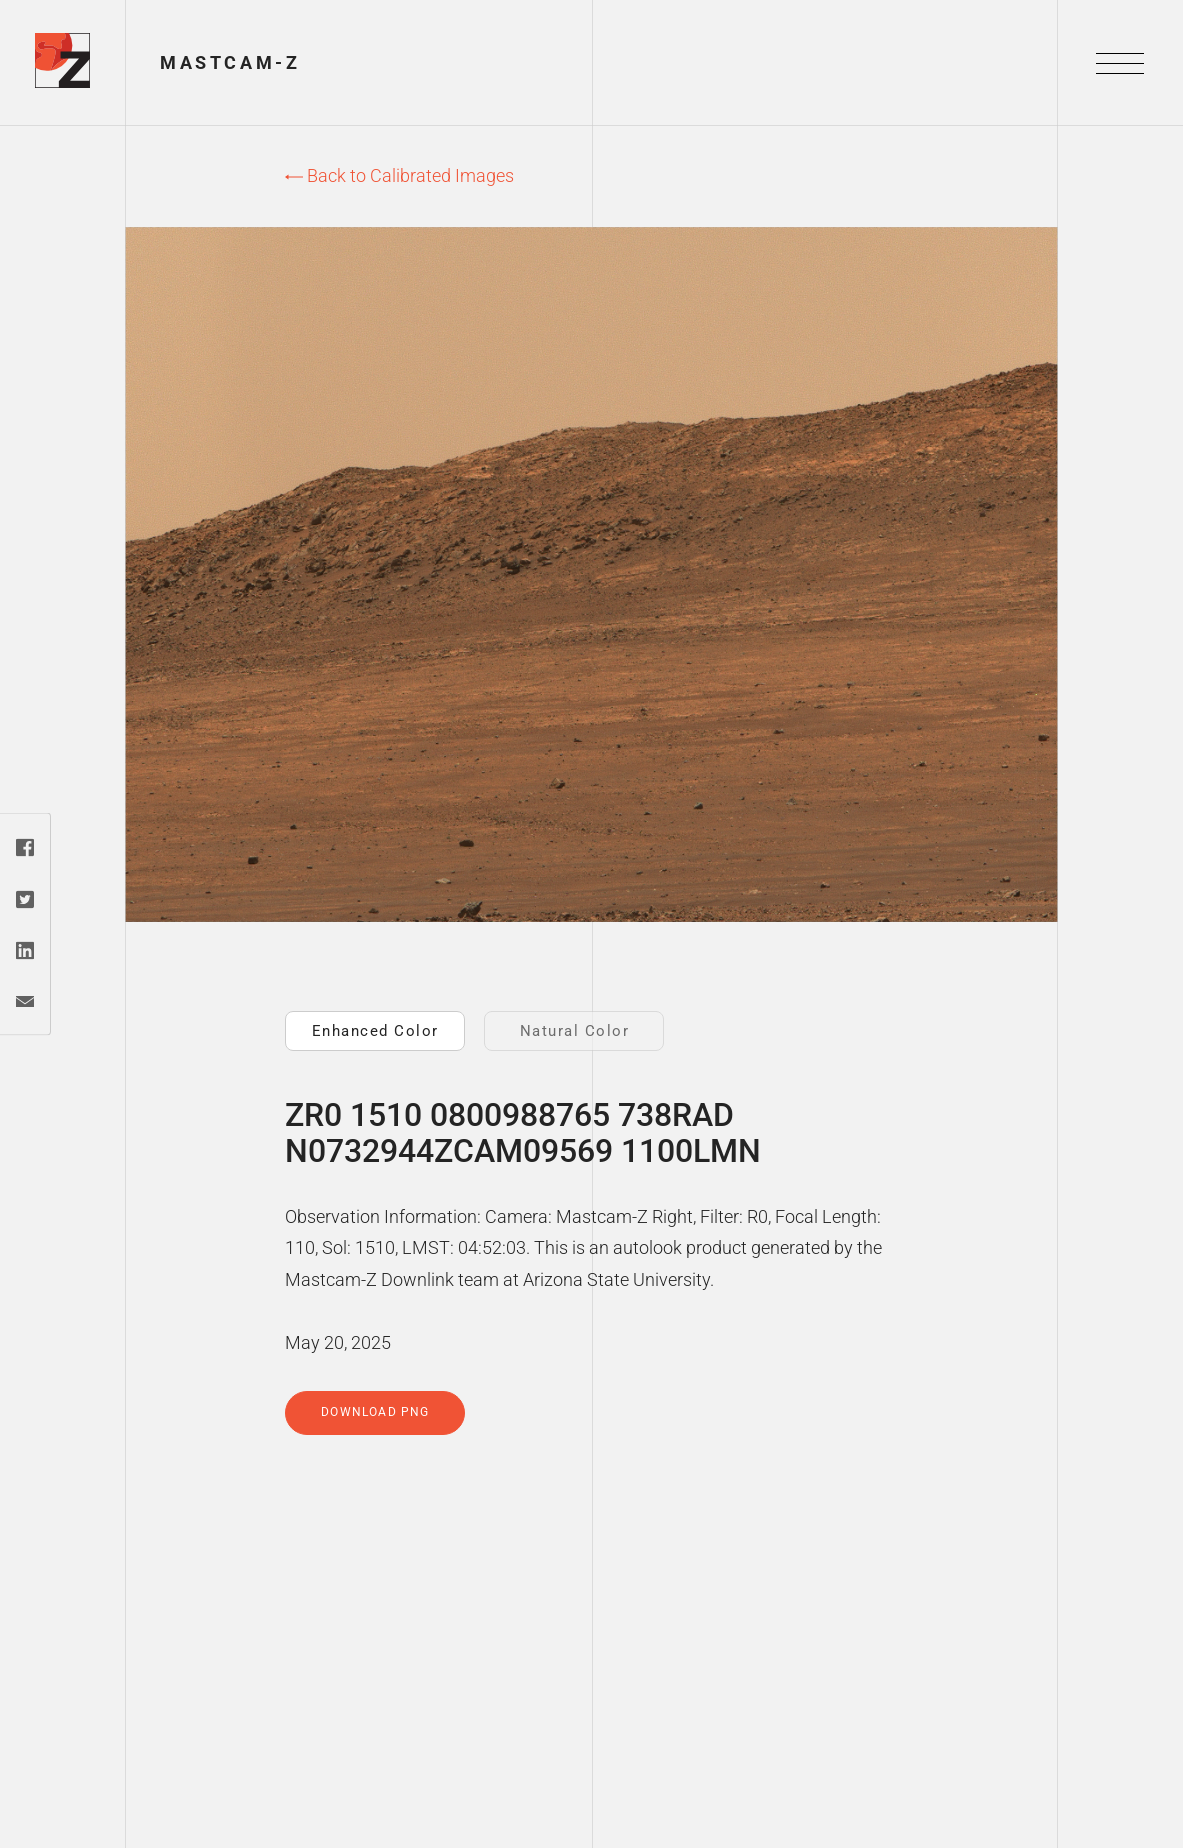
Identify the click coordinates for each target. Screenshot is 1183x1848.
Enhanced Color (375, 1031)
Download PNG (375, 1412)
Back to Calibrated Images (399, 175)
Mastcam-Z (230, 62)
